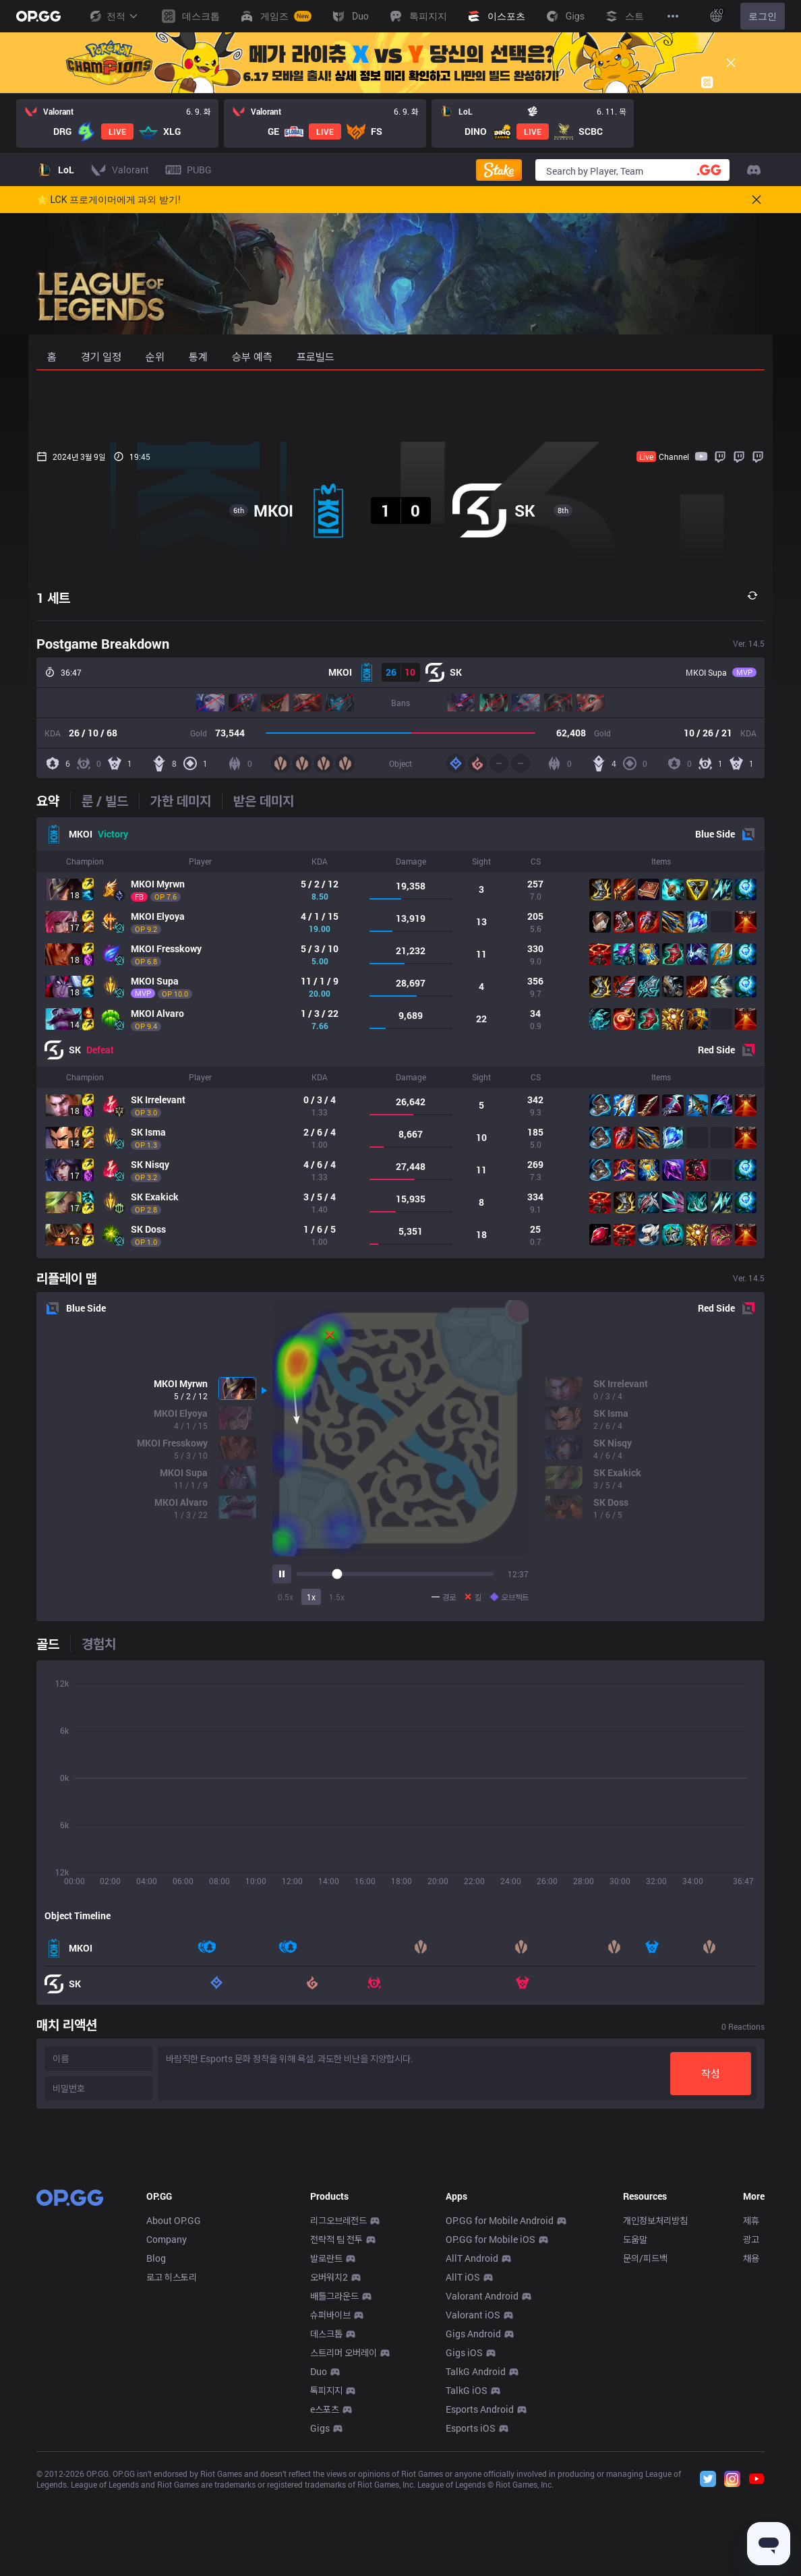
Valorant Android (482, 2495)
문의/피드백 (645, 2457)
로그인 (762, 16)
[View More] (672, 16)
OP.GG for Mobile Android (500, 2419)
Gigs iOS (464, 2552)
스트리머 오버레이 (343, 2552)
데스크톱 (326, 2533)
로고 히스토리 (171, 2476)
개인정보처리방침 (655, 2419)
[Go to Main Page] (38, 16)
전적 (113, 16)
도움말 (635, 2438)
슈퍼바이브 (330, 2514)
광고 (751, 2438)
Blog (156, 2457)
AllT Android (472, 2457)
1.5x (337, 1596)
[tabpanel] (400, 1038)
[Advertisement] (400, 406)
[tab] (53, 800)
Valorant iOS (473, 2514)
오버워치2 (329, 2476)
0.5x (285, 1596)
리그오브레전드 (338, 2419)
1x (311, 1596)
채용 (751, 2457)
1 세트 (53, 597)
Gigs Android (473, 2533)
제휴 (751, 2419)
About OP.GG (173, 2419)
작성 (710, 2073)
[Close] (731, 63)
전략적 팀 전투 (336, 2438)
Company (166, 2438)
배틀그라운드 (334, 2495)
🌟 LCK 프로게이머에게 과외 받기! (108, 199)
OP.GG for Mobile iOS (490, 2438)
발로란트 (326, 2457)
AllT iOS (463, 2476)
